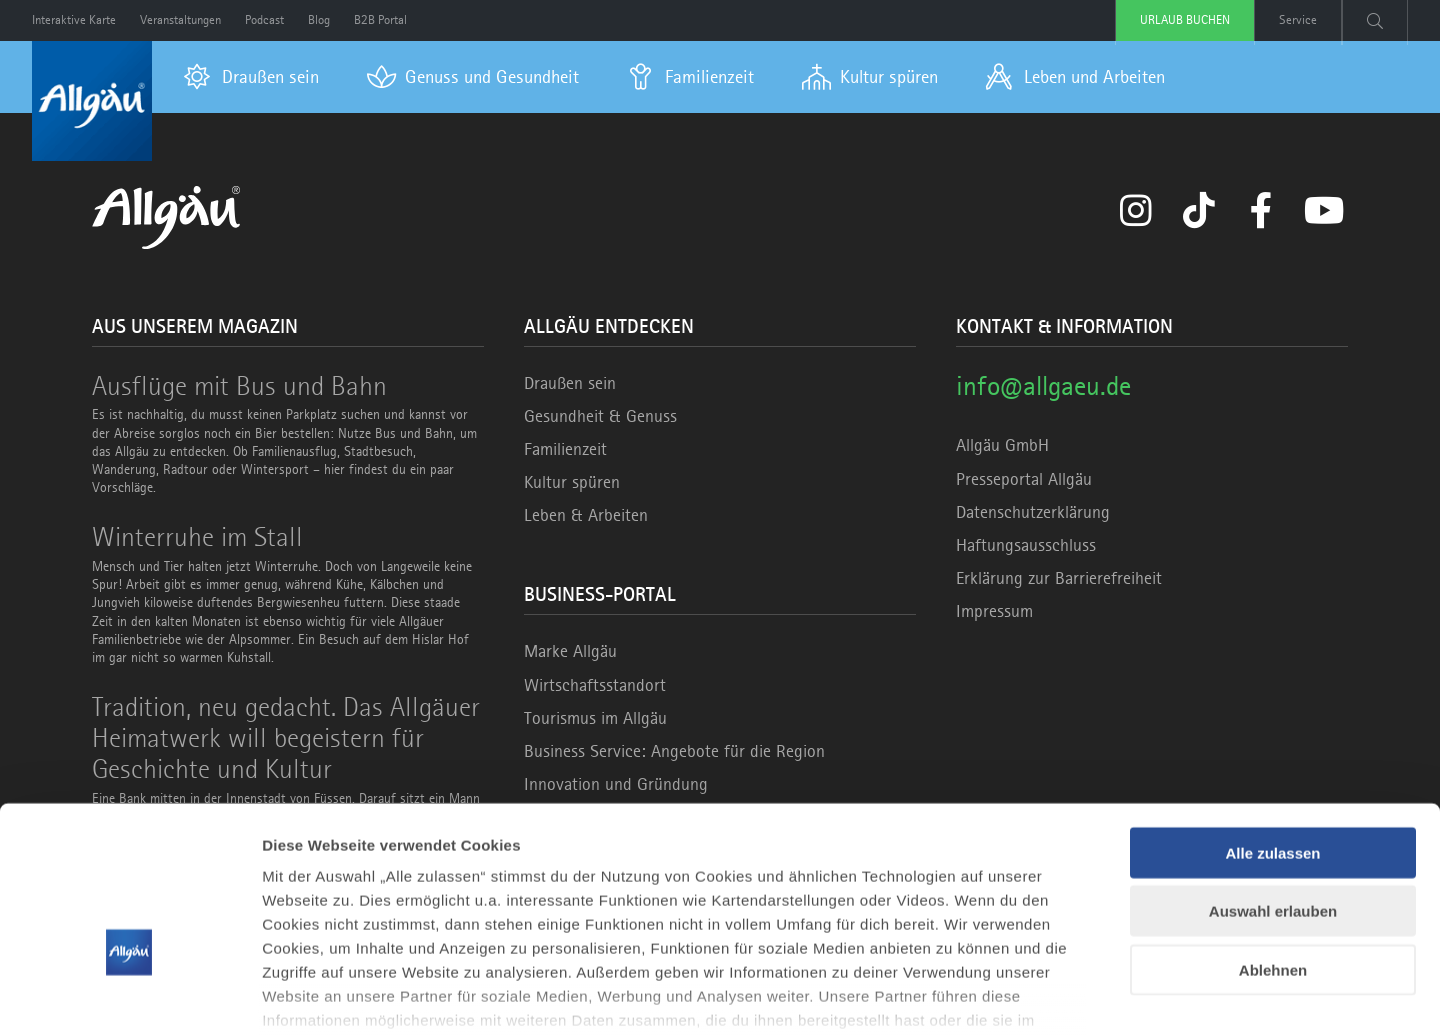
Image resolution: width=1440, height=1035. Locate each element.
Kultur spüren (572, 482)
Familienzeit (565, 449)
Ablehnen (1273, 843)
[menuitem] (251, 77)
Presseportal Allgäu (1024, 479)
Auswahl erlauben (1273, 784)
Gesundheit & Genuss (600, 416)
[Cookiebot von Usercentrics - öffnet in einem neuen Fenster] (129, 996)
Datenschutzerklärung (1033, 512)
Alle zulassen (1272, 726)
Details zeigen (1063, 995)
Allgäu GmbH (1002, 445)
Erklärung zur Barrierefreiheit (1059, 578)
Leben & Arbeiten (586, 515)
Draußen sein (570, 383)
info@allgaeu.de (1043, 385)
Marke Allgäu (570, 651)
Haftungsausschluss (1026, 545)
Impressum (994, 611)
